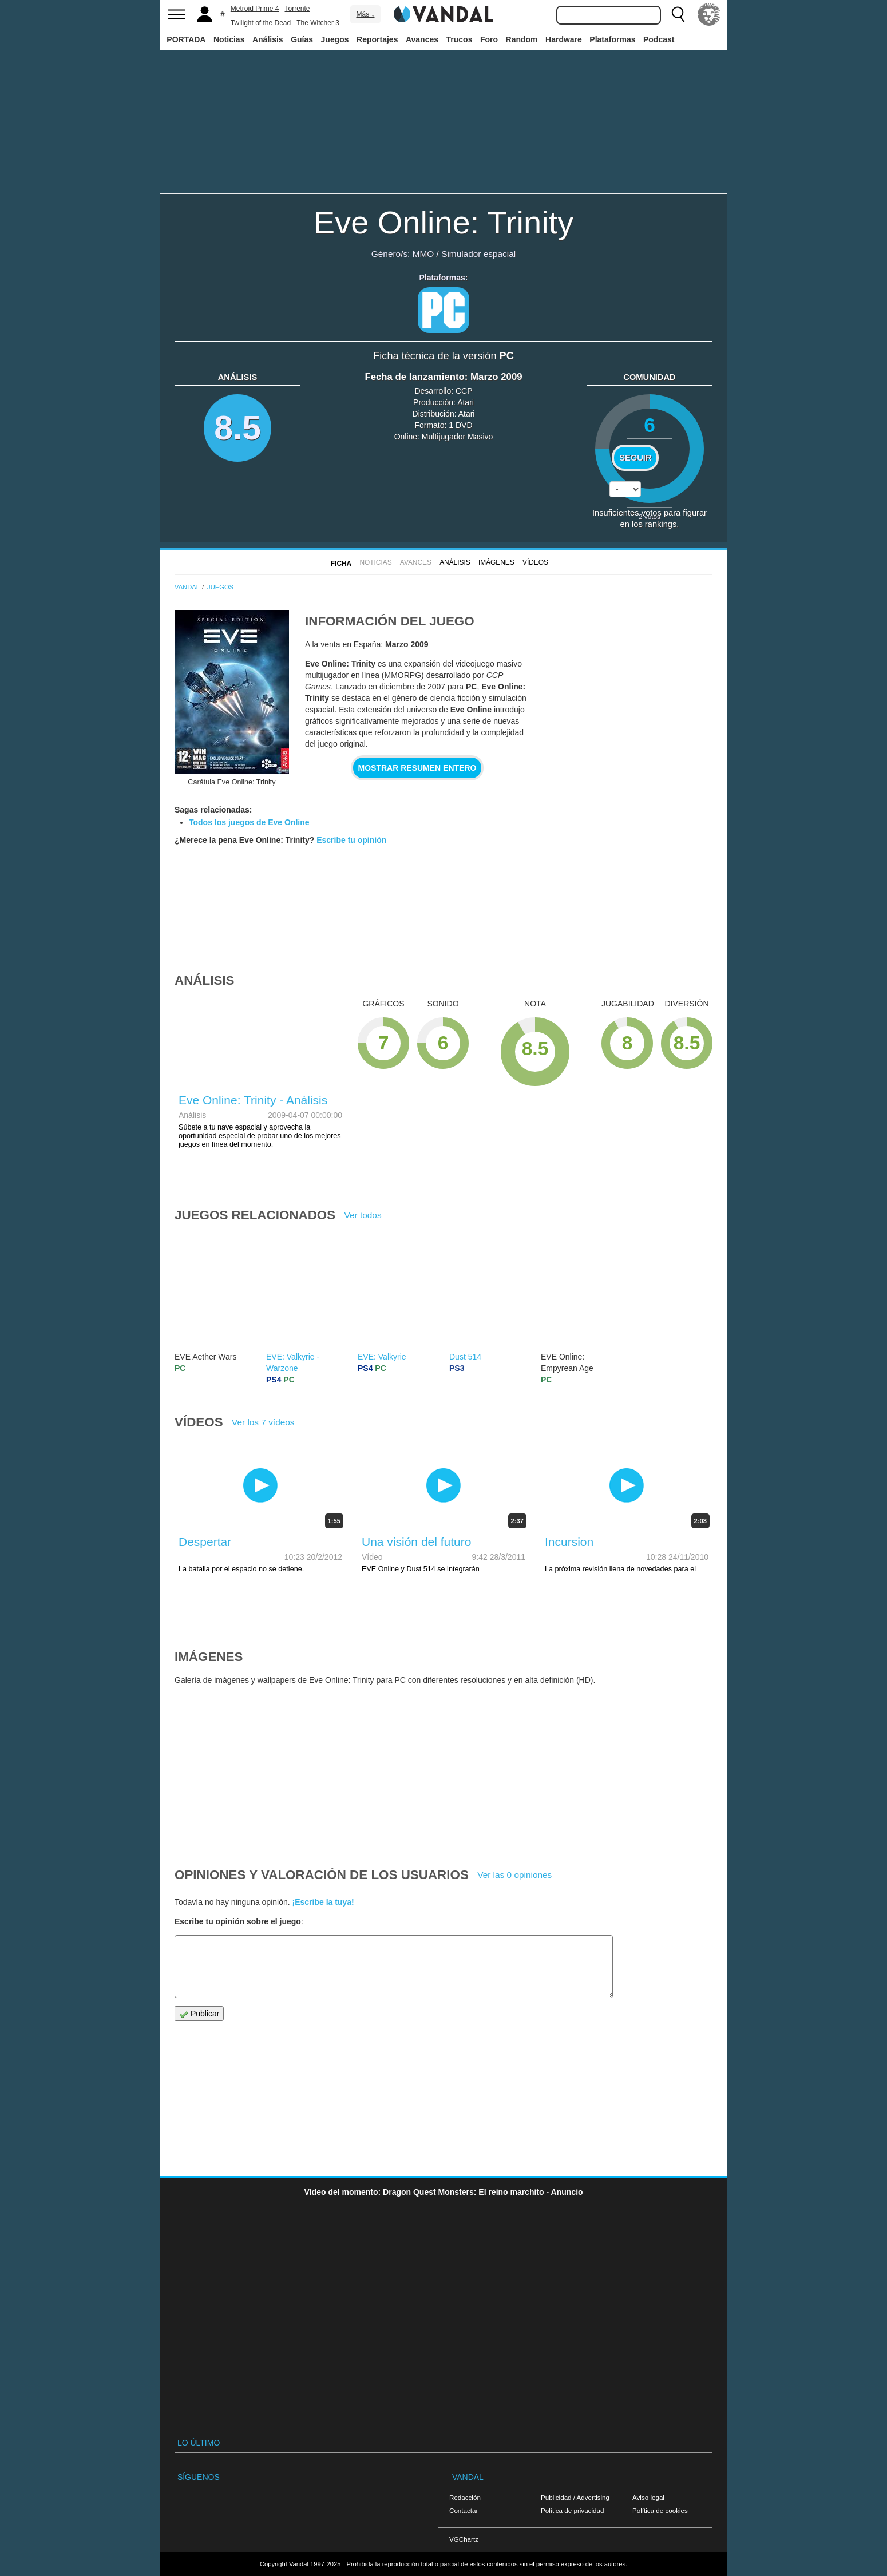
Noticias (228, 39)
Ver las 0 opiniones (514, 1875)
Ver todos (363, 1215)
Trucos (459, 39)
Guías (302, 39)
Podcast (658, 39)
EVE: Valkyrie (382, 1356)
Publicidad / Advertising (575, 2497)
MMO (423, 254)
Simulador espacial (478, 254)
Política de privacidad (572, 2510)
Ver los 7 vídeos (263, 1422)
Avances (422, 39)
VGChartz (463, 2539)
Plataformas (612, 39)
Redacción (465, 2497)
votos (649, 516)
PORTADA (186, 39)
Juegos (335, 39)
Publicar (199, 2014)
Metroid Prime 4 (255, 9)
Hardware (563, 39)
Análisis (267, 39)
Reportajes (377, 39)
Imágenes (496, 562)
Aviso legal (648, 2497)
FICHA (341, 564)
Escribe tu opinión (351, 840)
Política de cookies (660, 2510)
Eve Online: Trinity (443, 222)
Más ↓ (365, 14)
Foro (489, 39)
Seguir (635, 457)
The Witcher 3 (317, 23)
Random (522, 39)
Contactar (463, 2510)
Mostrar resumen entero (417, 767)
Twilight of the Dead (261, 23)
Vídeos (535, 562)
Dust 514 (465, 1356)
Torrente (297, 9)
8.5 (237, 427)
